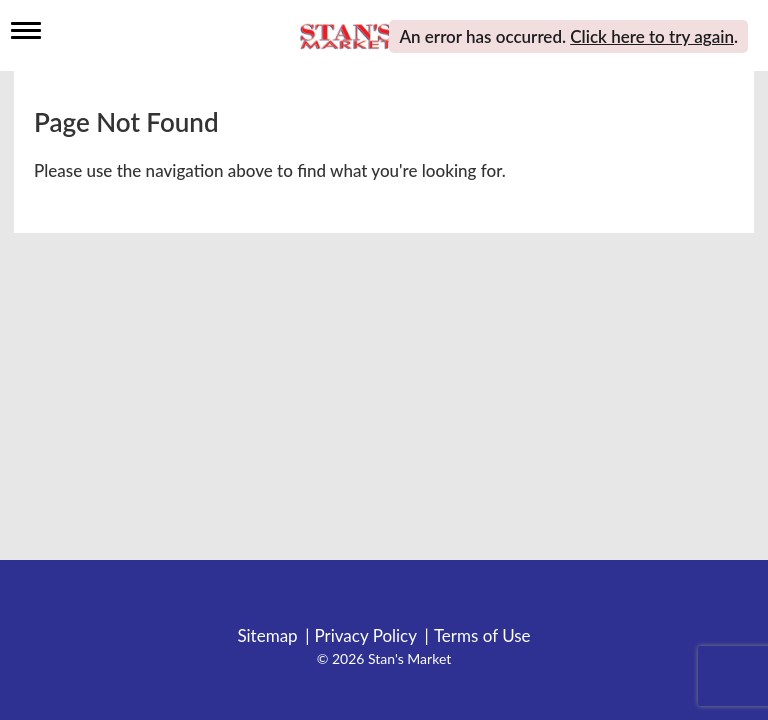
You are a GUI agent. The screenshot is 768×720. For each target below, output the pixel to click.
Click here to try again (652, 36)
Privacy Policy (365, 636)
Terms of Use (482, 636)
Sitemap (267, 636)
